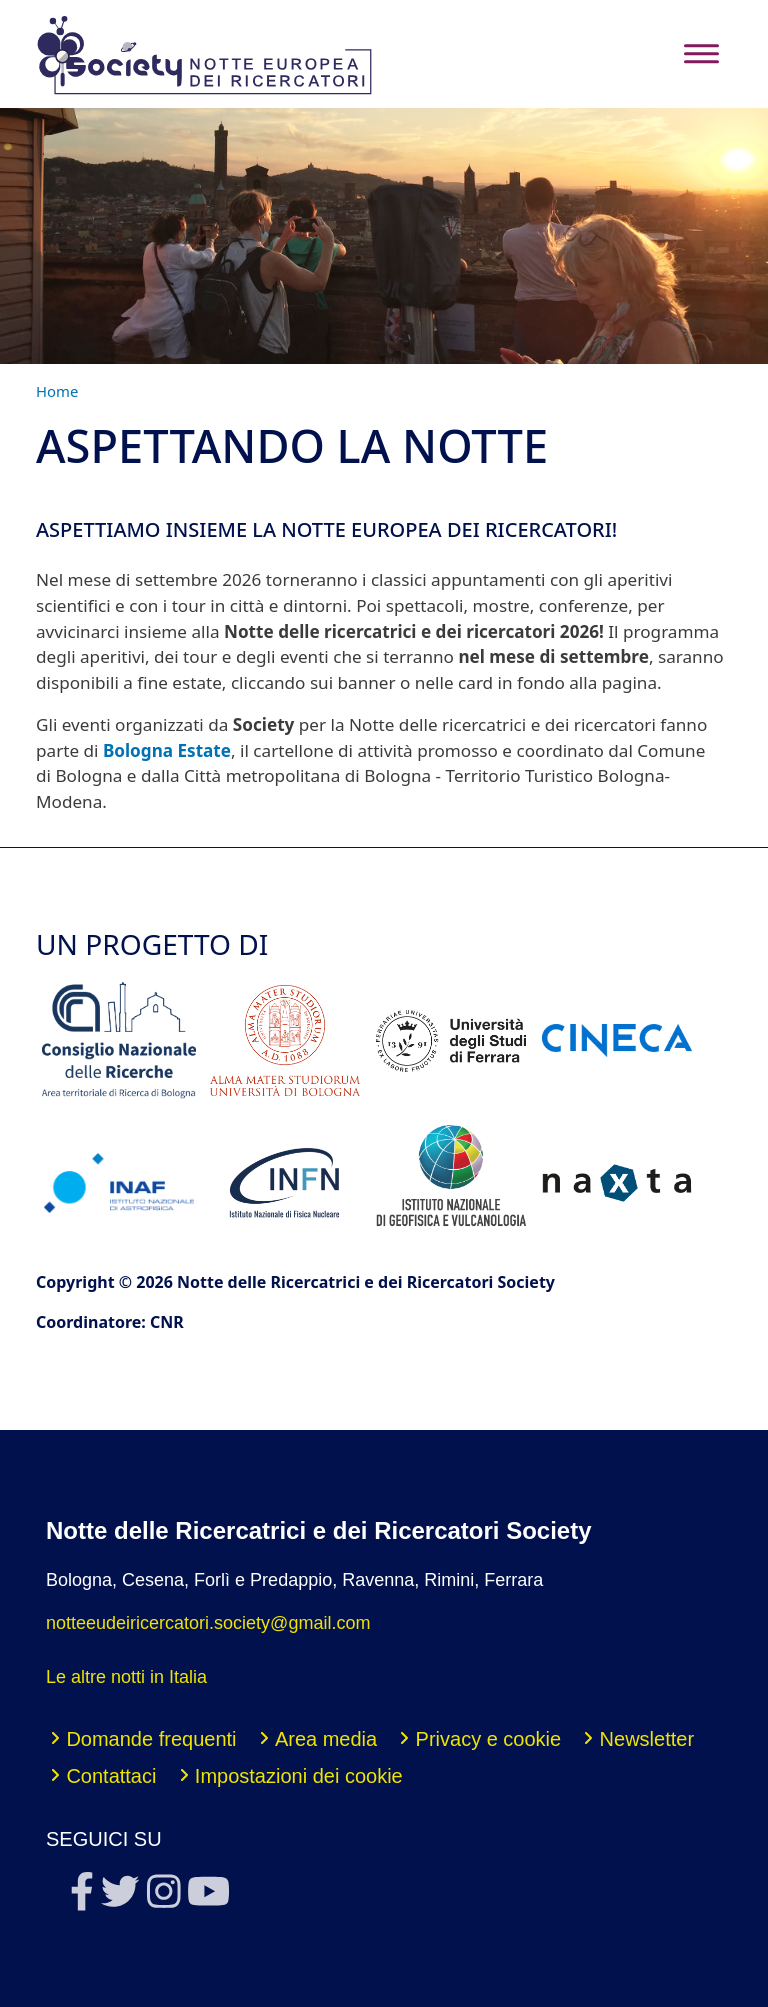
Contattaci (111, 1776)
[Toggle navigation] (701, 53)
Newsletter (647, 1739)
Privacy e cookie (489, 1739)
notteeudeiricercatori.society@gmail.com (208, 1623)
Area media (326, 1739)
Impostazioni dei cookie (299, 1776)
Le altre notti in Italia (126, 1677)
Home (57, 391)
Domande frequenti (151, 1739)
